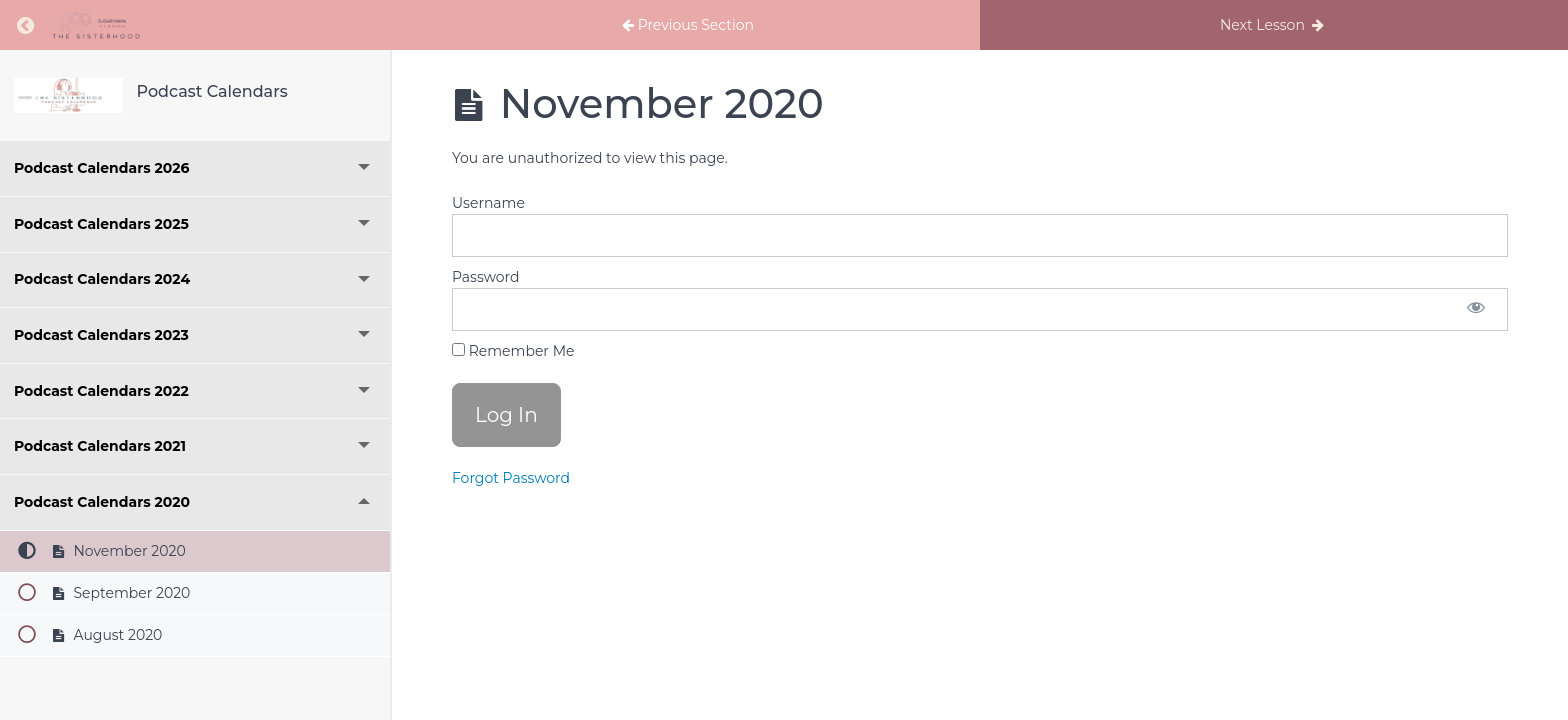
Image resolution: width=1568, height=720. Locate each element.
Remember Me (513, 351)
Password (485, 277)
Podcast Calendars (212, 91)
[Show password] (1476, 309)
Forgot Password (511, 478)
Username (488, 203)
